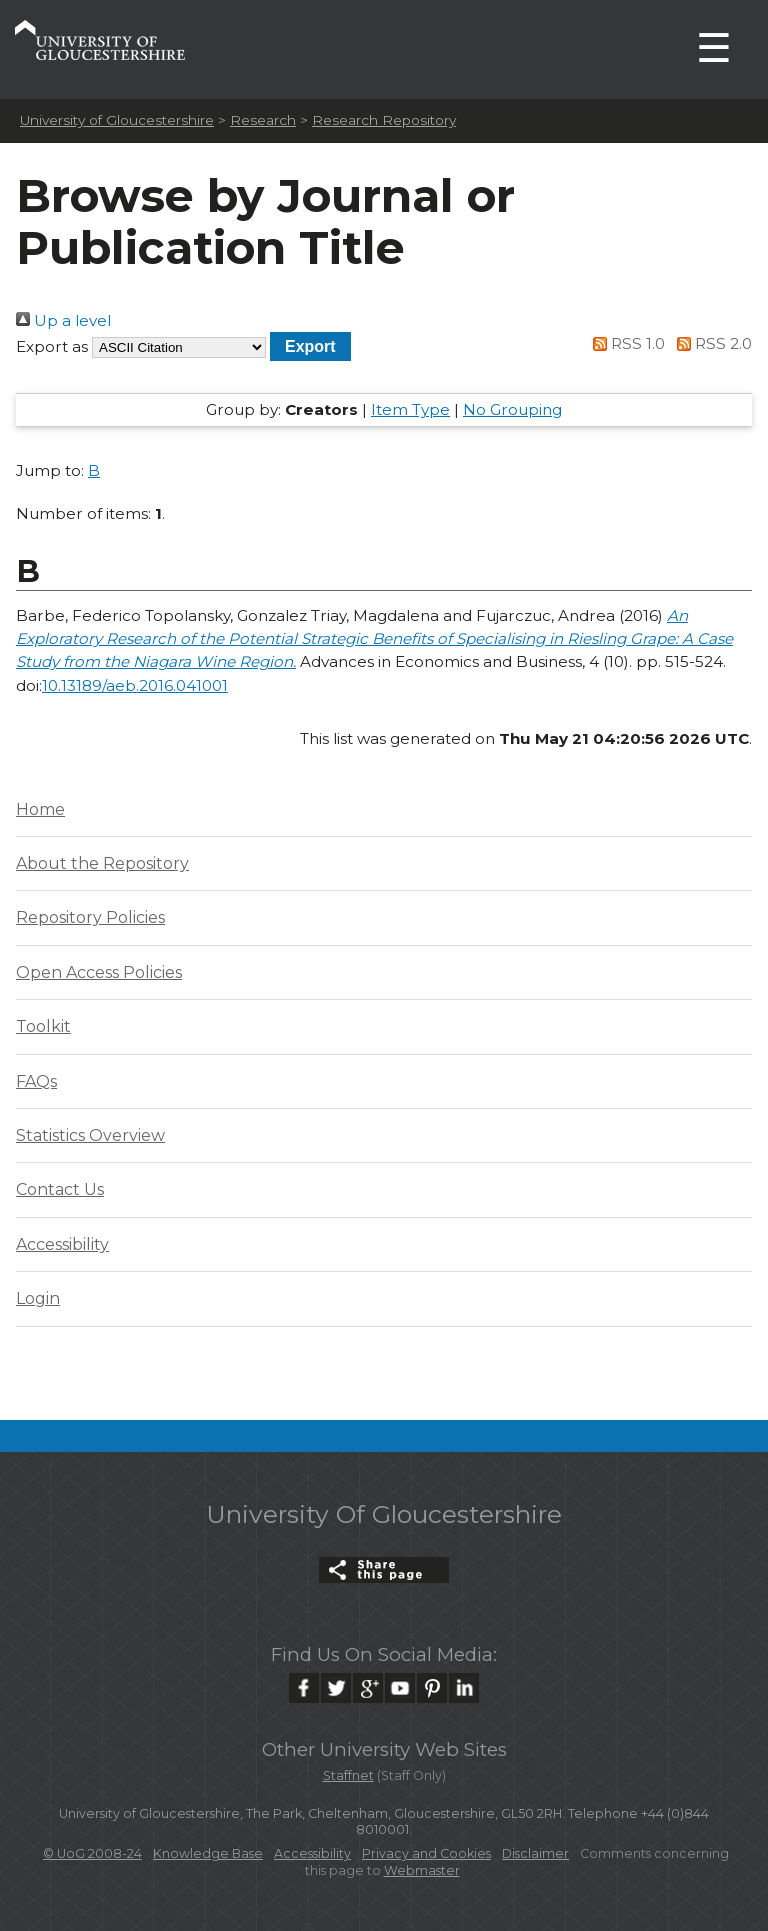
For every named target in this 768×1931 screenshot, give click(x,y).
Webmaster (422, 1870)
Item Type (410, 409)
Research (263, 120)
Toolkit (43, 1026)
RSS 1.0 (626, 343)
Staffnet (348, 1775)
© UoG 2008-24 (92, 1853)
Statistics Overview (90, 1135)
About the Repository (102, 863)
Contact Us (60, 1189)
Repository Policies (90, 917)
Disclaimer (535, 1853)
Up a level (63, 320)
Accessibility (62, 1244)
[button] (310, 346)
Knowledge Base (208, 1853)
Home (40, 809)
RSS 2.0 (710, 343)
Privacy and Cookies (426, 1853)
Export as (52, 346)
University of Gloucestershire (117, 120)
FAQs (36, 1081)
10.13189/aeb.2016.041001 (135, 685)
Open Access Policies (99, 972)
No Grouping (512, 409)
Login (38, 1298)
